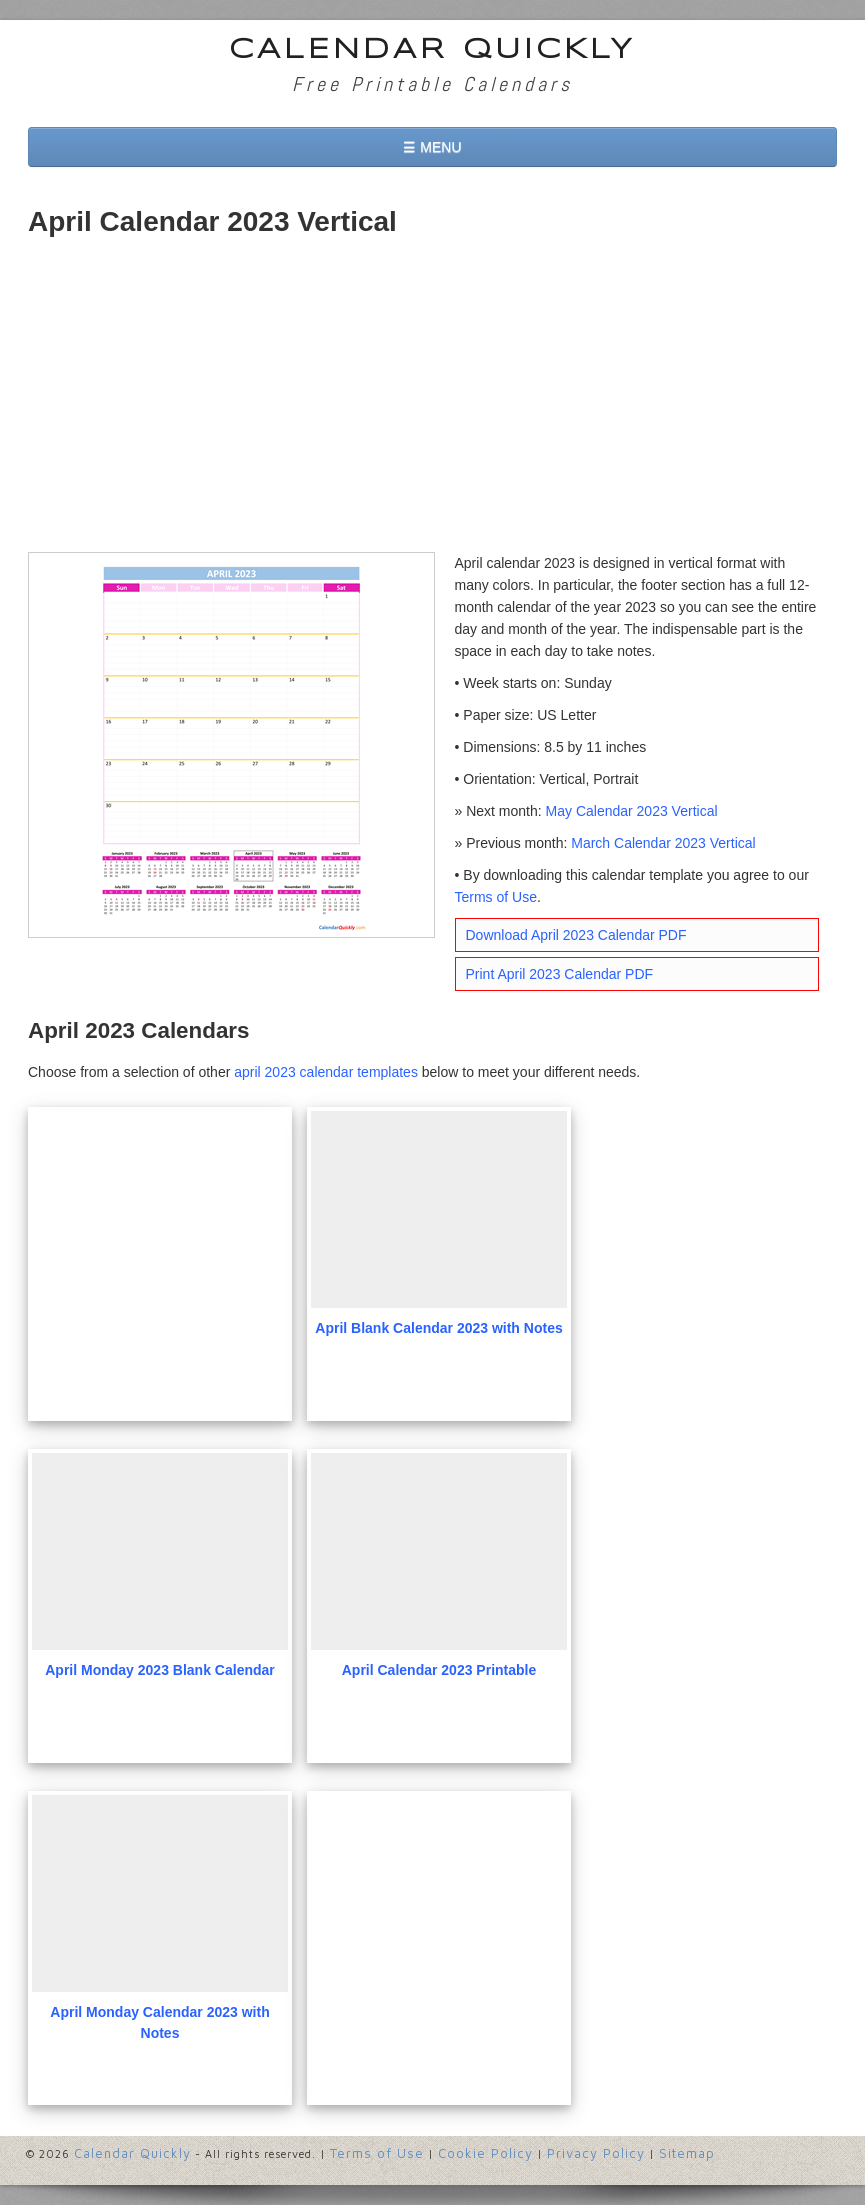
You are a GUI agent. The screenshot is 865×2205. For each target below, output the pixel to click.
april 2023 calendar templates (326, 1072)
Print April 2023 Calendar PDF (560, 974)
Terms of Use (496, 897)
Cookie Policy (485, 2153)
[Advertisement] (432, 402)
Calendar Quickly (432, 50)
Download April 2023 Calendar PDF (576, 935)
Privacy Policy (596, 2153)
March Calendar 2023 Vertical (663, 843)
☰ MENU (432, 147)
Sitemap (687, 2153)
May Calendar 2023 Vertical (632, 811)
